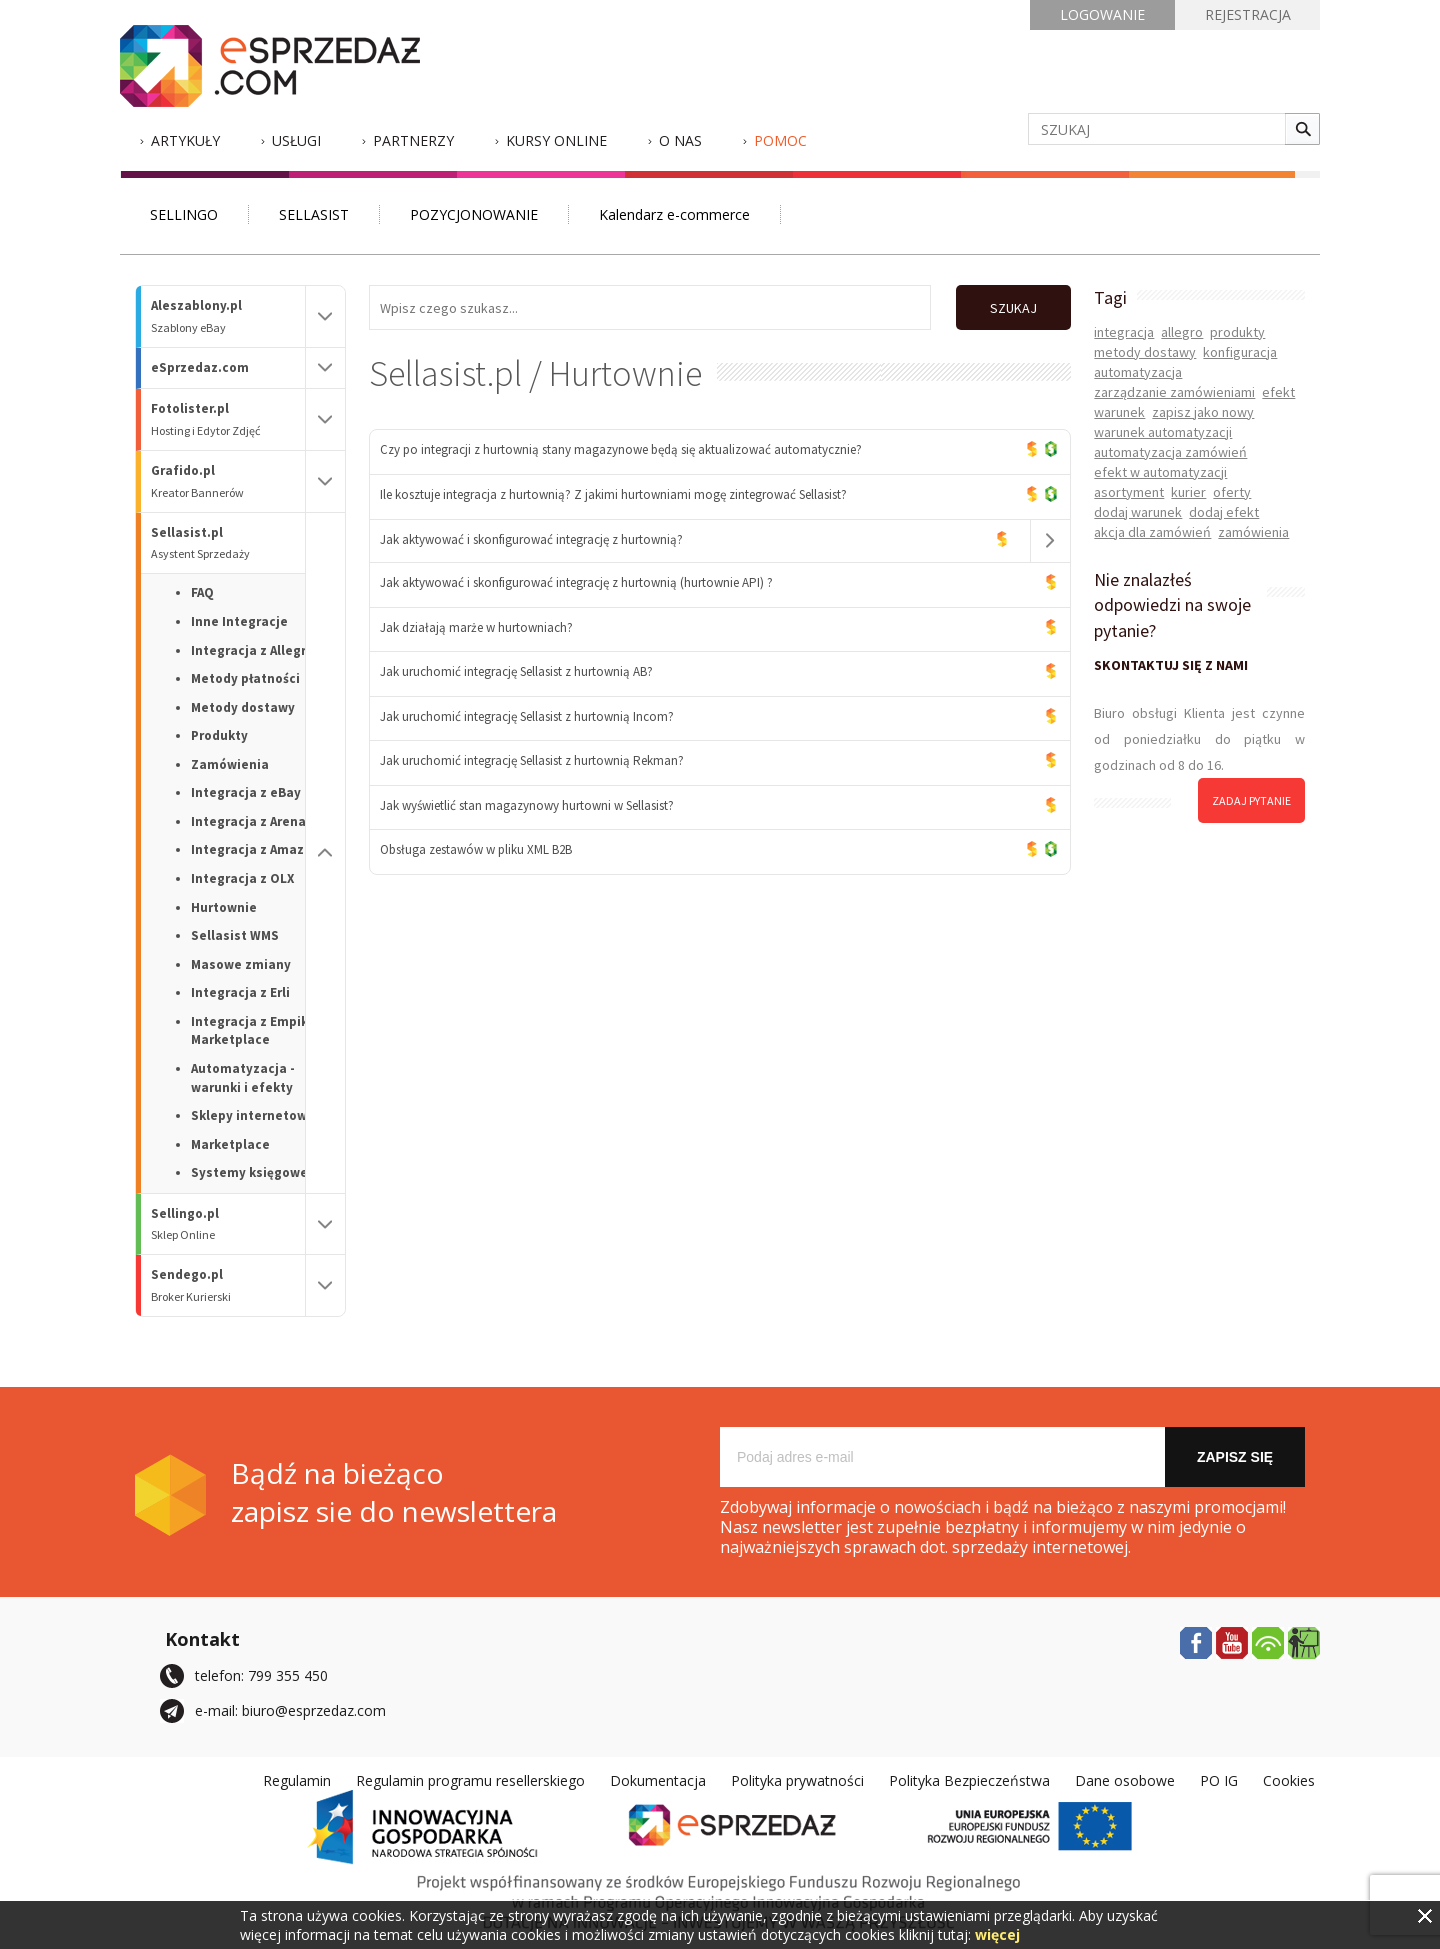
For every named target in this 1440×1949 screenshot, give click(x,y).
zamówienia (1253, 532)
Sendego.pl (228, 1285)
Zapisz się (1235, 1457)
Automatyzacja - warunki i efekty (243, 1078)
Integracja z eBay (246, 792)
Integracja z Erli (240, 992)
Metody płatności (245, 678)
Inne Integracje (239, 621)
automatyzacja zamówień (1170, 452)
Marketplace (230, 1144)
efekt (1278, 392)
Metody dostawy (243, 707)
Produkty (219, 735)
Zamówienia (230, 764)
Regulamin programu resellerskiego (470, 1780)
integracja (1124, 332)
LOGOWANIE (1102, 14)
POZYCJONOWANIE (474, 214)
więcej (997, 1934)
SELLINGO (184, 214)
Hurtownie (224, 907)
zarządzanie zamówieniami (1174, 392)
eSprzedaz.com (200, 367)
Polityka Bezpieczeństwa (969, 1780)
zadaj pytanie (1251, 800)
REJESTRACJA (1248, 14)
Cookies (1289, 1780)
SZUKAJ (1013, 308)
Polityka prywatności (797, 1780)
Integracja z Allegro (252, 650)
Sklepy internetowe (253, 1115)
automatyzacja (1138, 372)
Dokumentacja (658, 1780)
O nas (680, 140)
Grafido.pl (228, 481)
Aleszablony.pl (228, 316)
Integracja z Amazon (255, 849)
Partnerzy (413, 140)
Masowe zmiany (241, 964)
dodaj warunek (1138, 512)
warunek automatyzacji (1163, 432)
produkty (1237, 332)
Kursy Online (556, 140)
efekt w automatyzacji (1160, 472)
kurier (1188, 492)
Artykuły (185, 140)
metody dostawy (1145, 352)
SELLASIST (314, 214)
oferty (1232, 492)
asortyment (1129, 492)
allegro (1182, 332)
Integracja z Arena (248, 821)
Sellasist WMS (235, 935)
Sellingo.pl (228, 1224)
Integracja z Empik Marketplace (249, 1031)
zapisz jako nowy (1203, 412)
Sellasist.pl (228, 543)
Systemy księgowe (249, 1172)
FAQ (202, 592)
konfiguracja (1240, 352)
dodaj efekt (1224, 512)
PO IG (1219, 1780)
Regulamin (297, 1780)
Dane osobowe (1125, 1780)
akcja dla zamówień (1152, 532)
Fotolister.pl (228, 419)
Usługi (296, 140)
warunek (1119, 412)
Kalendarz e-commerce (674, 214)
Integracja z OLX (242, 878)
